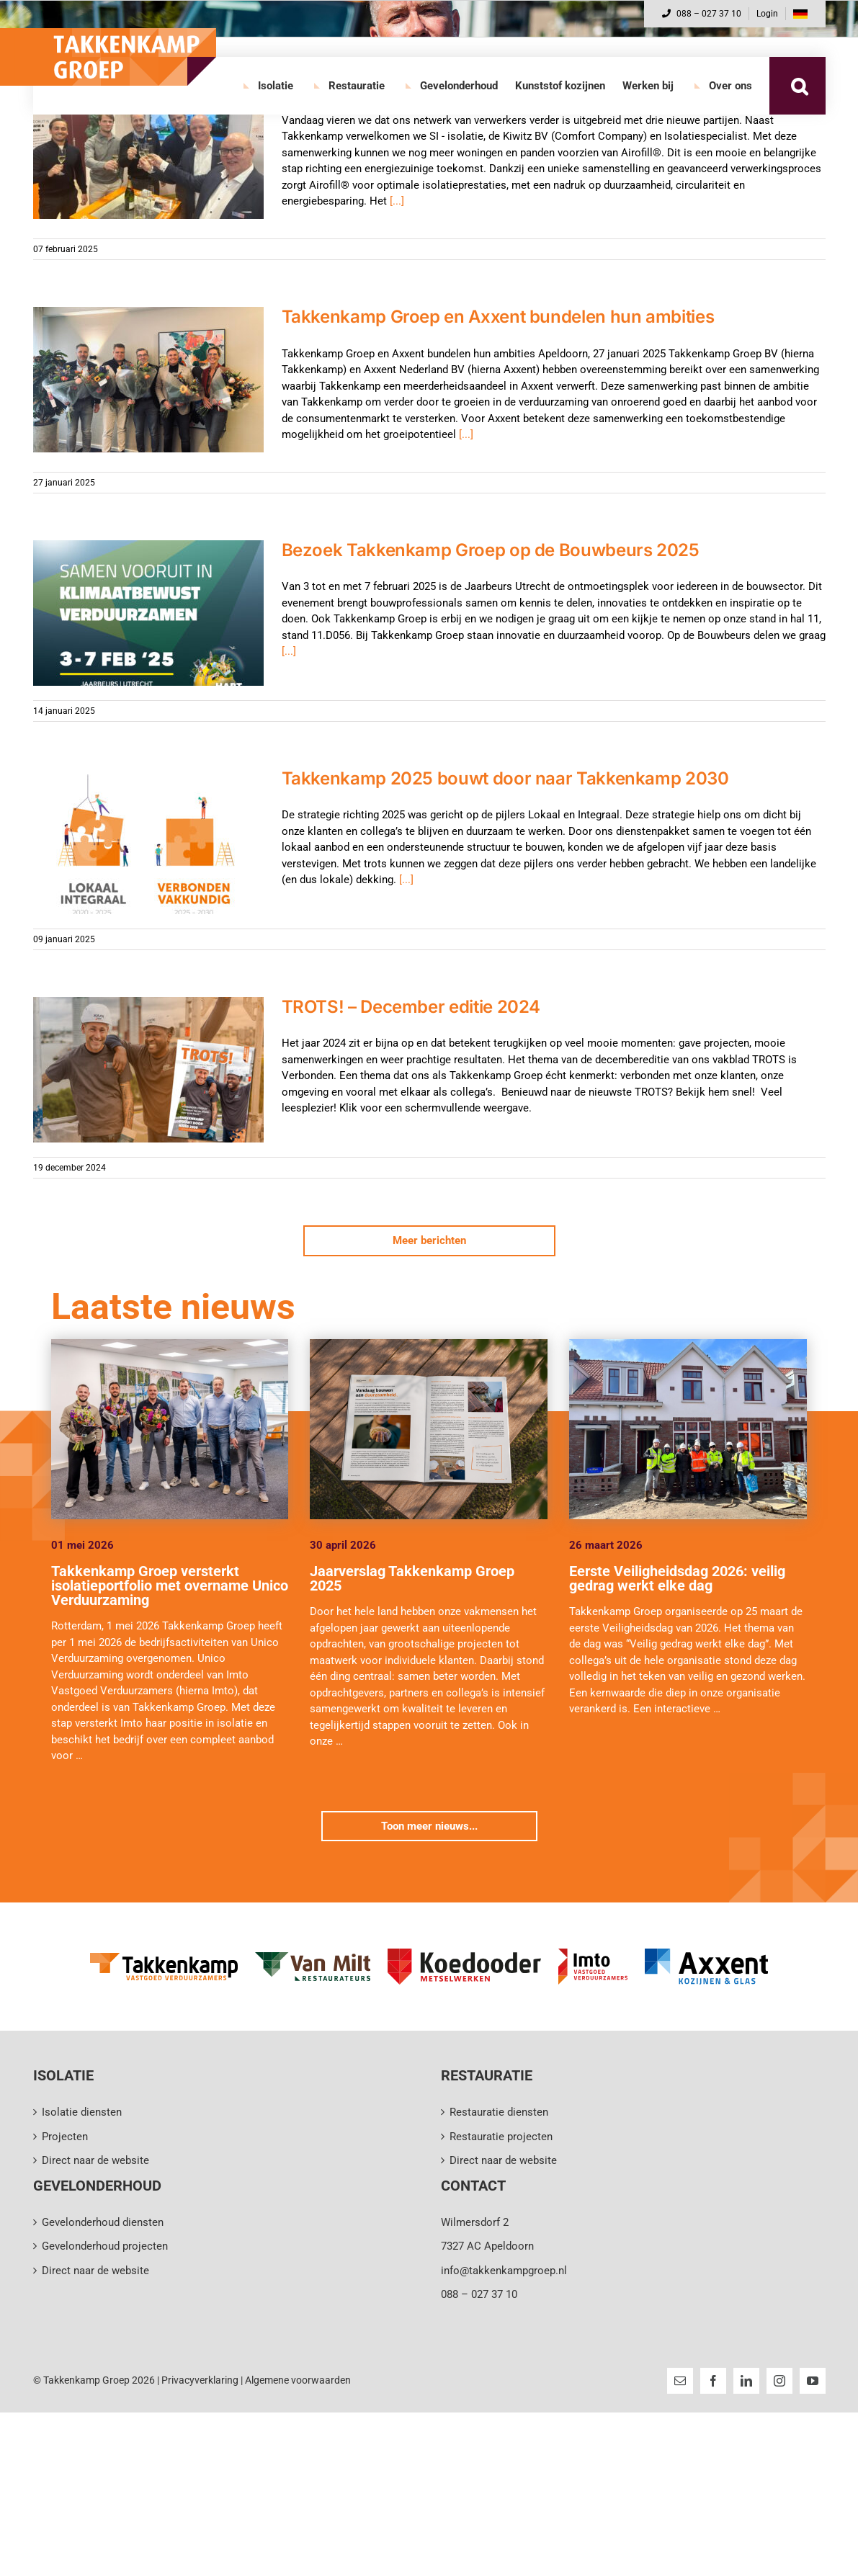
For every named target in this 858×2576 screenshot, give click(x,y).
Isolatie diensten (82, 2112)
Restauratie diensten (499, 2112)
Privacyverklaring (199, 2380)
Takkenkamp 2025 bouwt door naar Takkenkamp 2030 (505, 778)
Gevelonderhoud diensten (103, 2222)
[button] (799, 86)
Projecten (65, 2136)
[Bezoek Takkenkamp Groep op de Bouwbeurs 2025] (148, 613)
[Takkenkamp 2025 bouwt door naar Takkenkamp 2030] (148, 841)
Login (767, 14)
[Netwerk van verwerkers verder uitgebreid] (148, 146)
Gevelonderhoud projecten (105, 2246)
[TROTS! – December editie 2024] (148, 1069)
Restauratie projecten (501, 2136)
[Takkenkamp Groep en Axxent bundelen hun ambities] (148, 379)
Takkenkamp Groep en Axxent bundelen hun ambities (498, 316)
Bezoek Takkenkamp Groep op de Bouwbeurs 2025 (491, 550)
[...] (397, 200)
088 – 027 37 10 (701, 14)
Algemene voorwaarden (298, 2380)
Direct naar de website (95, 2160)
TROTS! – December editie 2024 (411, 1006)
